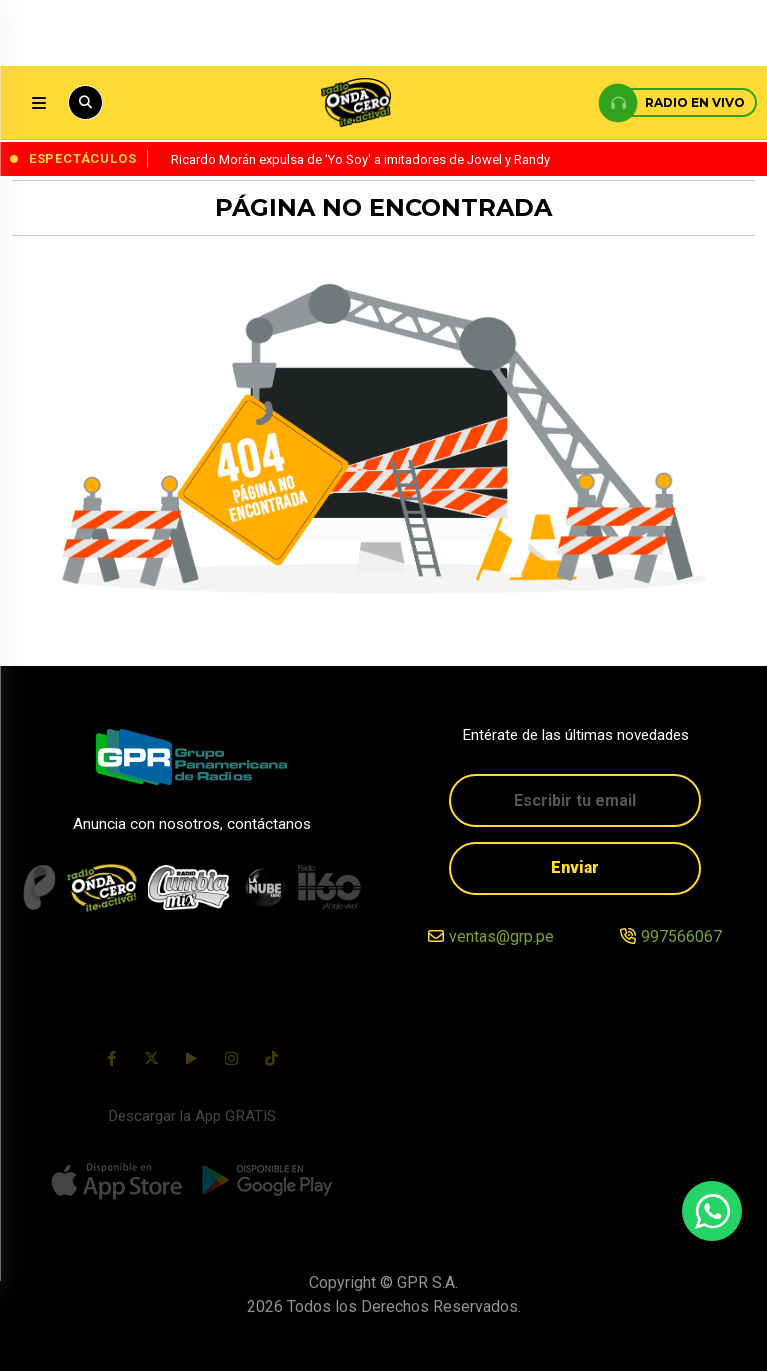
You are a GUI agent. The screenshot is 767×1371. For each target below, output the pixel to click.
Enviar (575, 867)
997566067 (681, 936)
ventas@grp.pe (501, 936)
